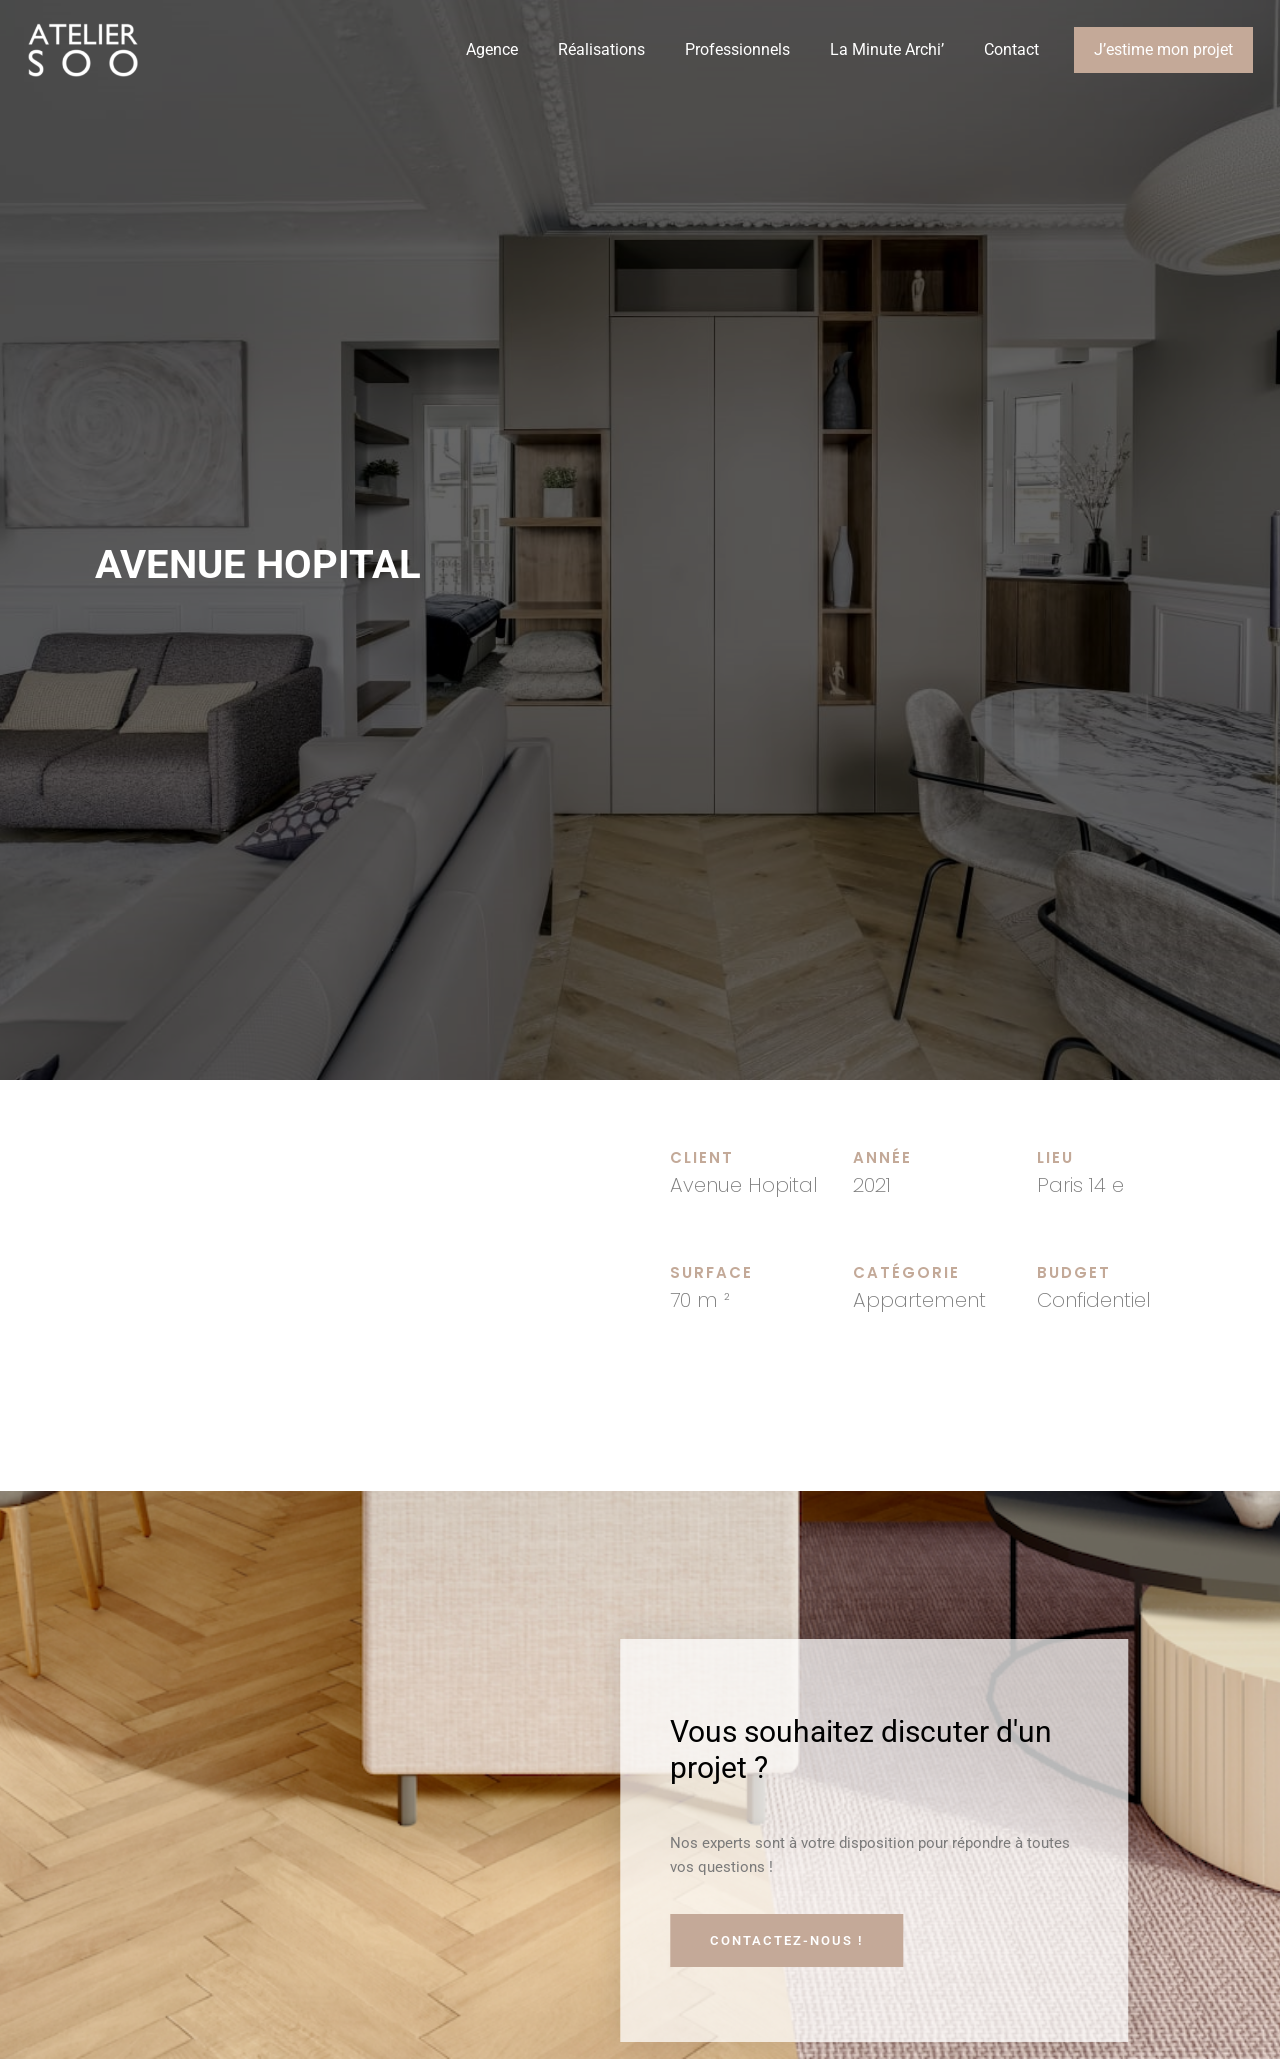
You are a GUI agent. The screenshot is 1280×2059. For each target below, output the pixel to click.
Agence (492, 49)
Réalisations (601, 49)
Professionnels (737, 49)
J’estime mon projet (1163, 49)
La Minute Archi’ (887, 49)
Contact (1011, 49)
